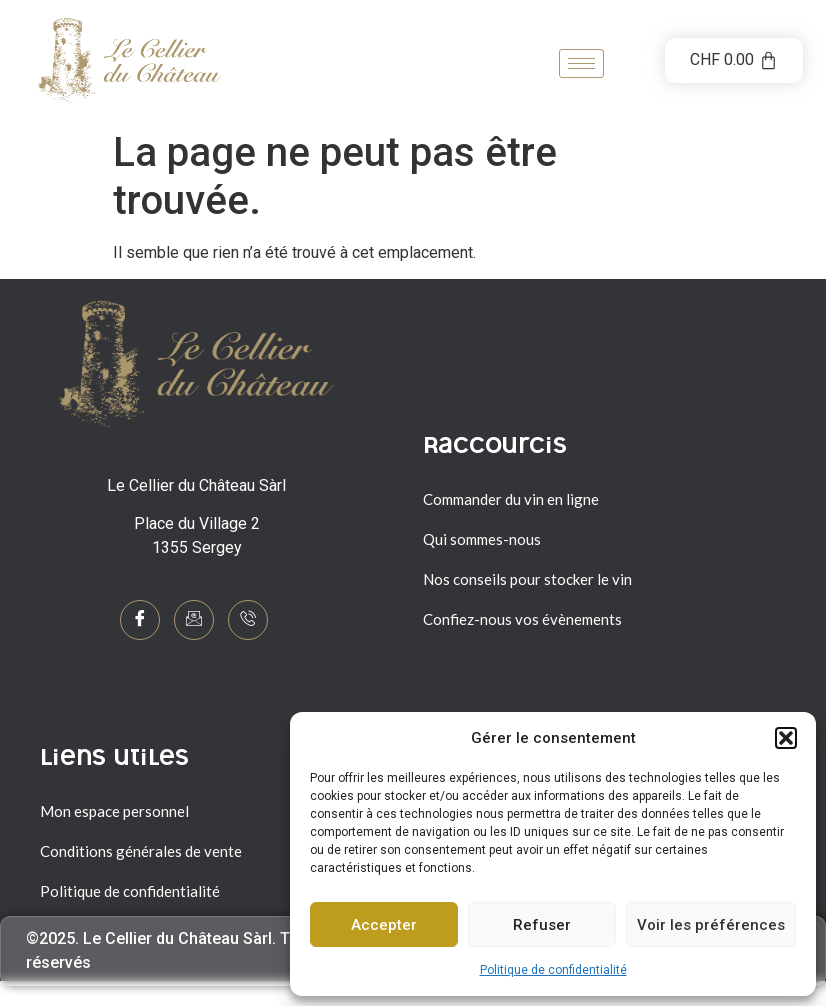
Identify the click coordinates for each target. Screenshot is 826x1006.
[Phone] (248, 620)
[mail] (194, 620)
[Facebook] (140, 620)
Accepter (384, 925)
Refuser (542, 925)
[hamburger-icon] (581, 63)
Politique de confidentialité (553, 970)
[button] (786, 738)
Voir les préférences (711, 925)
